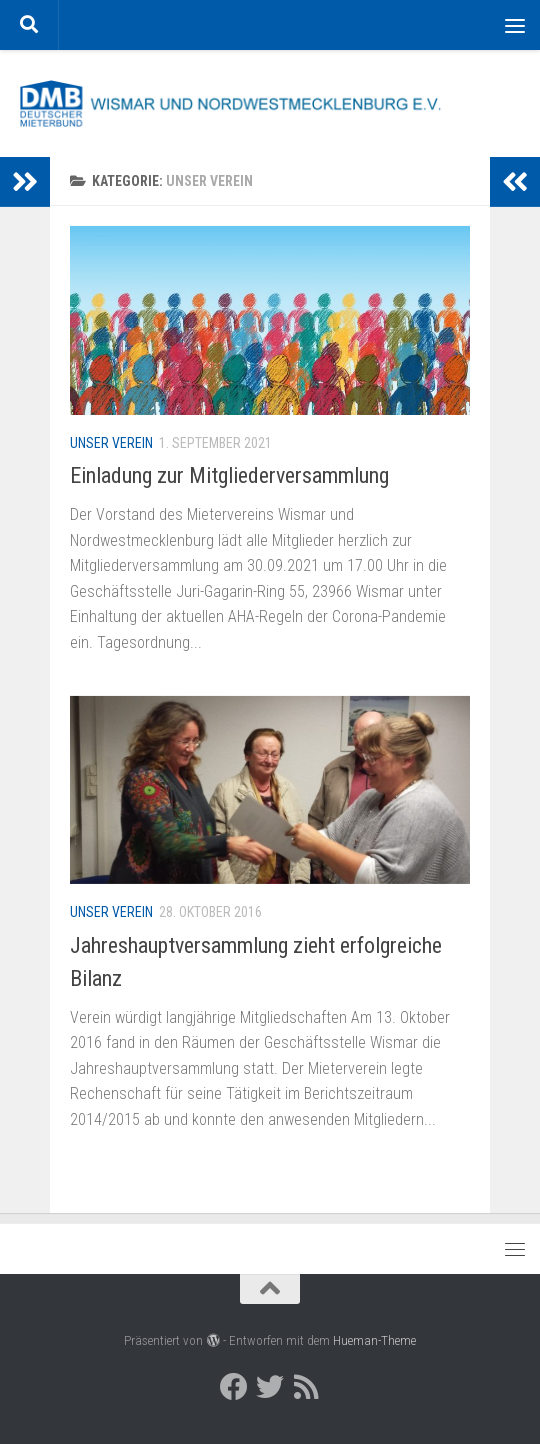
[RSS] (306, 1387)
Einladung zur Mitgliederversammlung (229, 475)
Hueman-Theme (374, 1340)
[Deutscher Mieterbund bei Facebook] (234, 1387)
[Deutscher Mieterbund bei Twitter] (270, 1387)
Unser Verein (111, 443)
